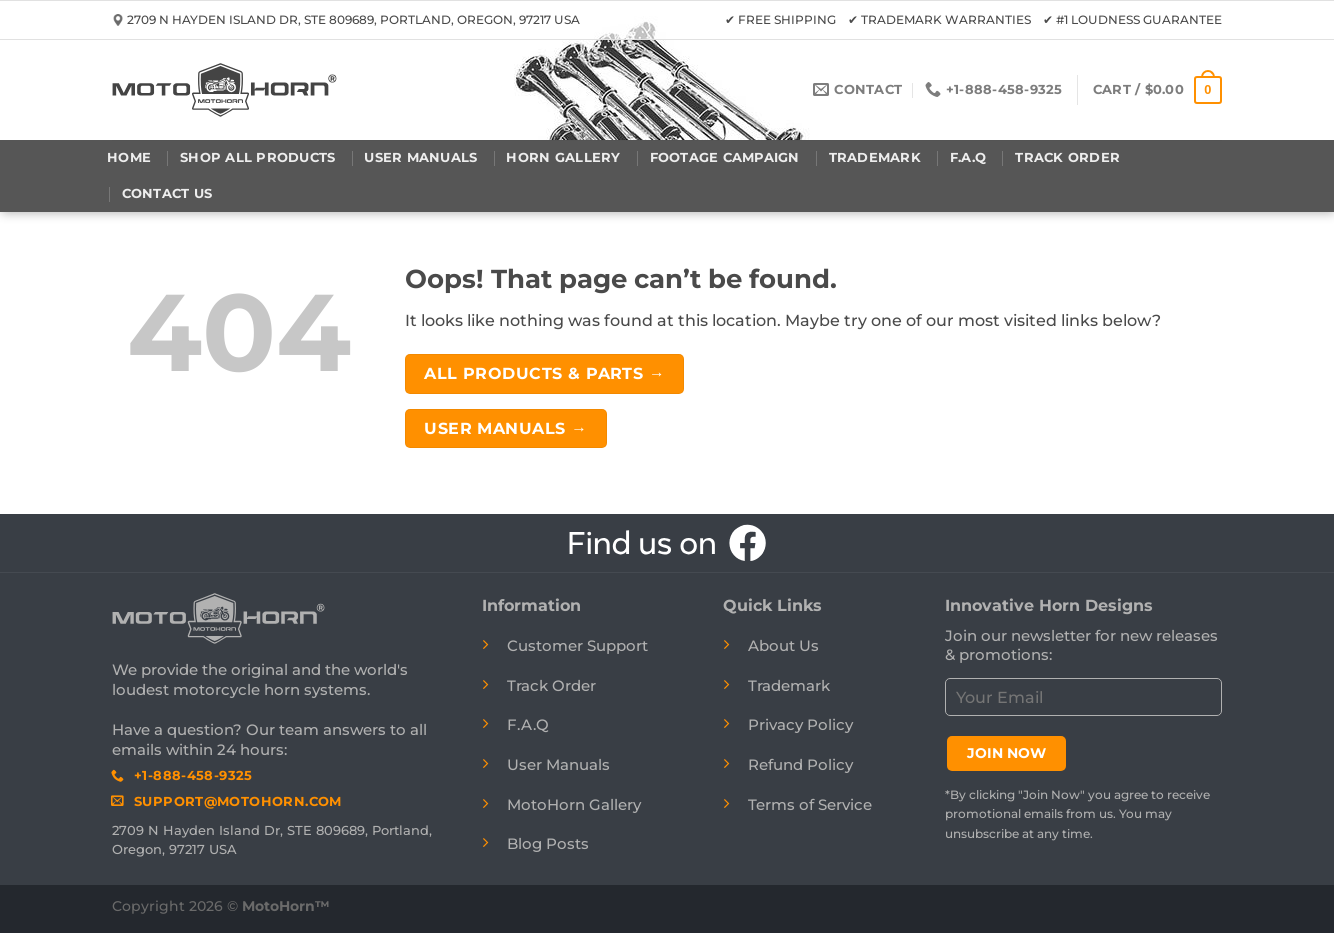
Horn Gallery (563, 157)
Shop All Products (257, 157)
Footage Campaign (725, 157)
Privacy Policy (800, 724)
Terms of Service (810, 804)
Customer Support (577, 645)
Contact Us (167, 193)
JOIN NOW (1006, 753)
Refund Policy (800, 764)
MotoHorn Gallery (574, 804)
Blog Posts (548, 843)
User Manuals (420, 157)
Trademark (875, 157)
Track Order (1067, 157)
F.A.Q (968, 157)
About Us (783, 645)
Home (129, 157)
